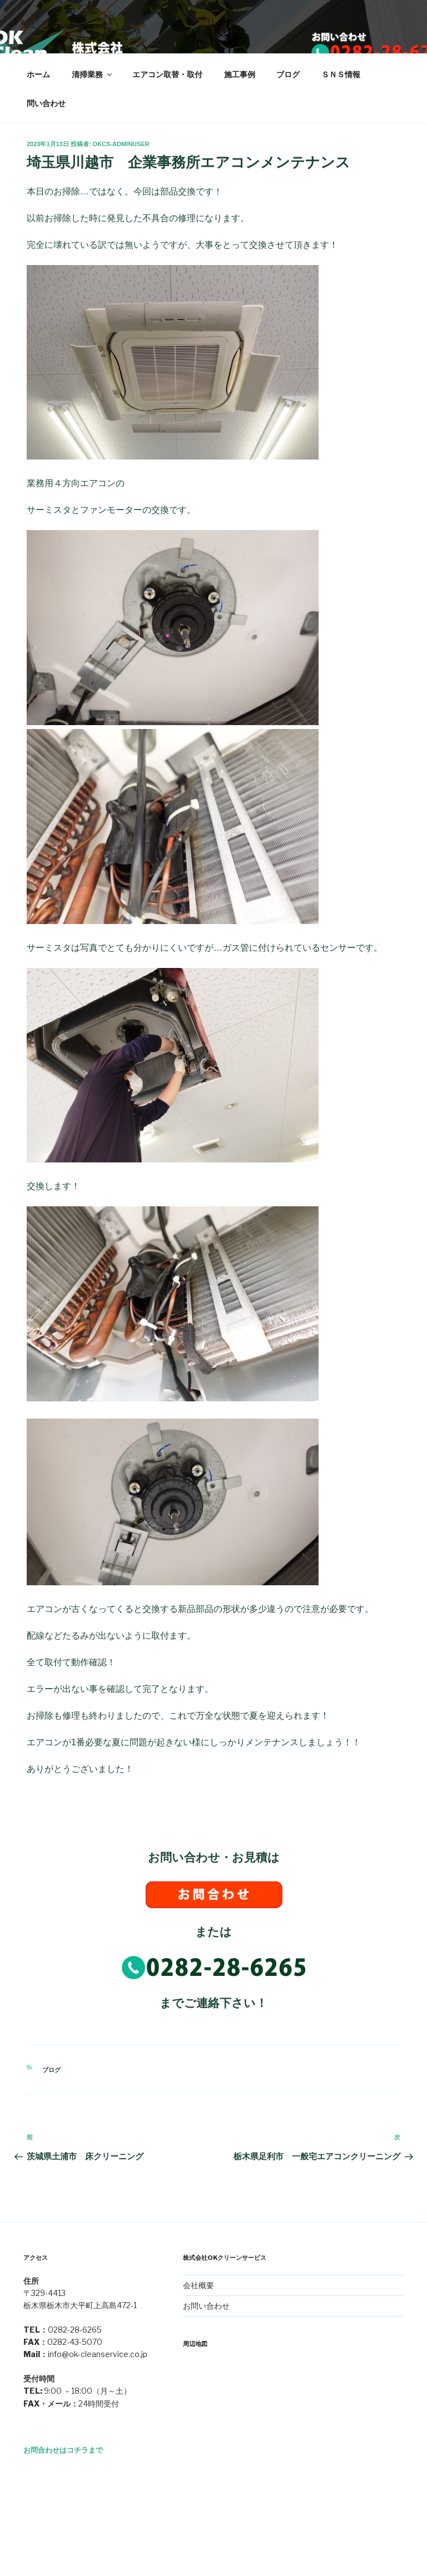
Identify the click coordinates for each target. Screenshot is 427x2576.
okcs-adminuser (121, 144)
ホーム (38, 74)
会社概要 (198, 2285)
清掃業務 (92, 74)
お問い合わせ (206, 2305)
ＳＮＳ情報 (340, 74)
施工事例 (239, 74)
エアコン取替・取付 (167, 74)
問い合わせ (46, 103)
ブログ (288, 74)
